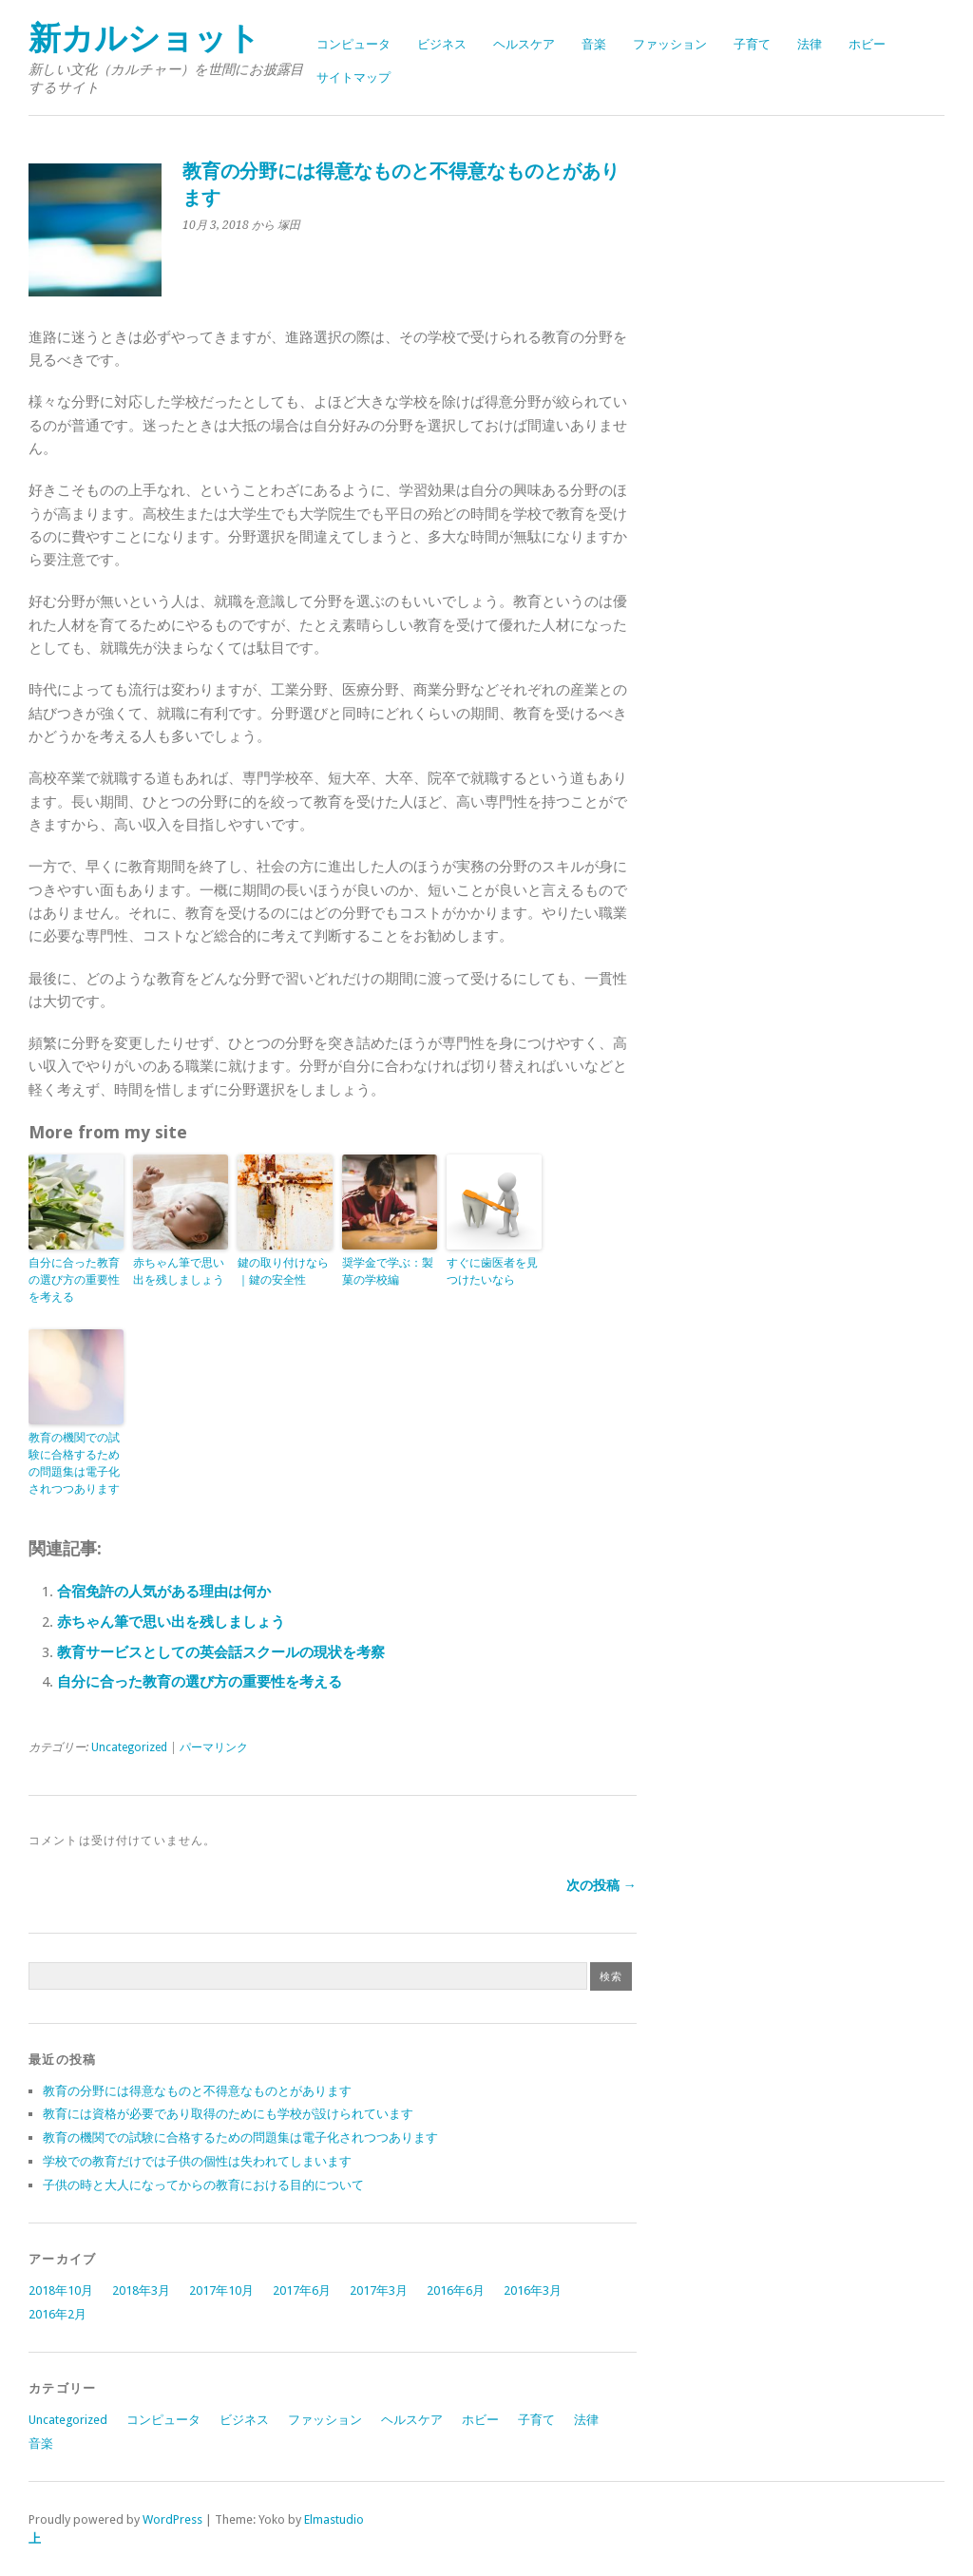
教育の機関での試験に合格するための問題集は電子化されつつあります (74, 1463)
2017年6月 (302, 2290)
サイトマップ (353, 77)
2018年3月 (141, 2290)
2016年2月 (57, 2314)
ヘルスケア (524, 44)
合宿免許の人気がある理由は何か (164, 1591)
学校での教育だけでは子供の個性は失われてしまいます (197, 2161)
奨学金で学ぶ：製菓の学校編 (387, 1271)
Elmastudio (334, 2519)
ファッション (670, 44)
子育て (752, 44)
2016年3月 (533, 2290)
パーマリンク (214, 1747)
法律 (809, 44)
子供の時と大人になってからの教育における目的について (203, 2185)
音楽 (594, 44)
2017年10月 (221, 2290)
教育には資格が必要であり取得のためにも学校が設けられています (228, 2114)
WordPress (172, 2519)
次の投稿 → (601, 1885)
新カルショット (144, 38)
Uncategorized (129, 1747)
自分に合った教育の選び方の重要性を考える (74, 1280)
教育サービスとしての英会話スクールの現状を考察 (221, 1652)
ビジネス (442, 44)
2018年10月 (61, 2290)
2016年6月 (456, 2290)
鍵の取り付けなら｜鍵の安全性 (283, 1271)
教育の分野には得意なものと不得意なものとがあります (197, 2091)
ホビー (867, 44)
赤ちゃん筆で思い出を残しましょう (178, 1271)
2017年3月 (379, 2290)
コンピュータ (353, 44)
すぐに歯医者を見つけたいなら (492, 1271)
